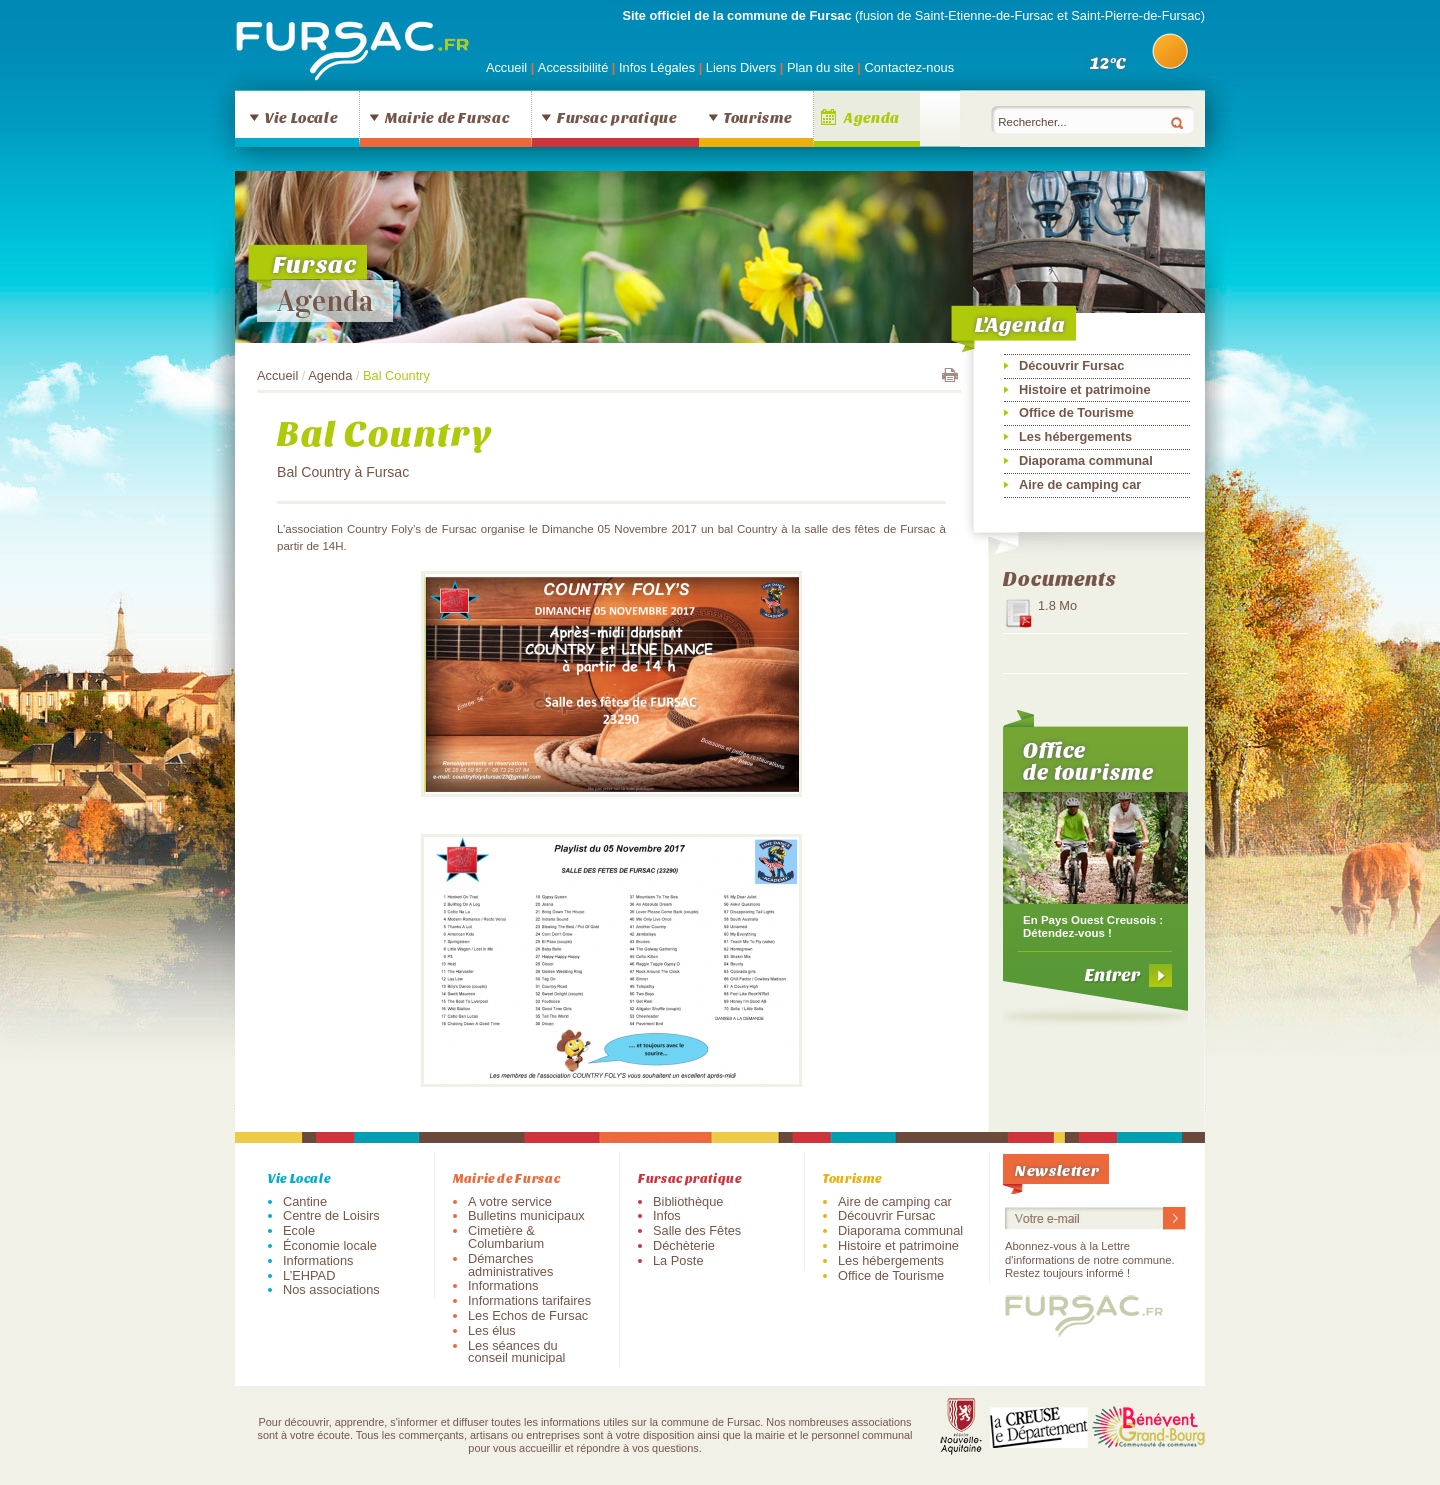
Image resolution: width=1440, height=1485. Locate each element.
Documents (1059, 577)
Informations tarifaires (529, 1300)
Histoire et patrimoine (1085, 389)
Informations (318, 1260)
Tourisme (757, 117)
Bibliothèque (688, 1201)
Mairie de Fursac (447, 117)
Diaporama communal (1086, 460)
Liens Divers (741, 67)
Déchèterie (684, 1245)
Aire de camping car (1080, 484)
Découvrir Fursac (1071, 365)
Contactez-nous (909, 67)
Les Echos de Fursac (528, 1315)
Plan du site (820, 67)
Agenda (872, 117)
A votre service (510, 1201)
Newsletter (1057, 1169)
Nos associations (331, 1289)
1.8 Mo (1057, 605)
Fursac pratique (617, 117)
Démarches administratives (510, 1265)
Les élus (492, 1330)
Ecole (299, 1230)
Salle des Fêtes (697, 1230)
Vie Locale (301, 117)
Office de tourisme (1088, 760)
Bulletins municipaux (526, 1215)
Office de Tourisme (1076, 412)
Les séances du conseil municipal (516, 1352)
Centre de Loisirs (331, 1215)
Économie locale (330, 1245)
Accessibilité (575, 67)
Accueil (506, 67)
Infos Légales (659, 67)
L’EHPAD (309, 1275)
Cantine (305, 1201)
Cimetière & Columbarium (506, 1237)
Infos (667, 1215)
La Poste (678, 1260)
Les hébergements (1075, 436)
